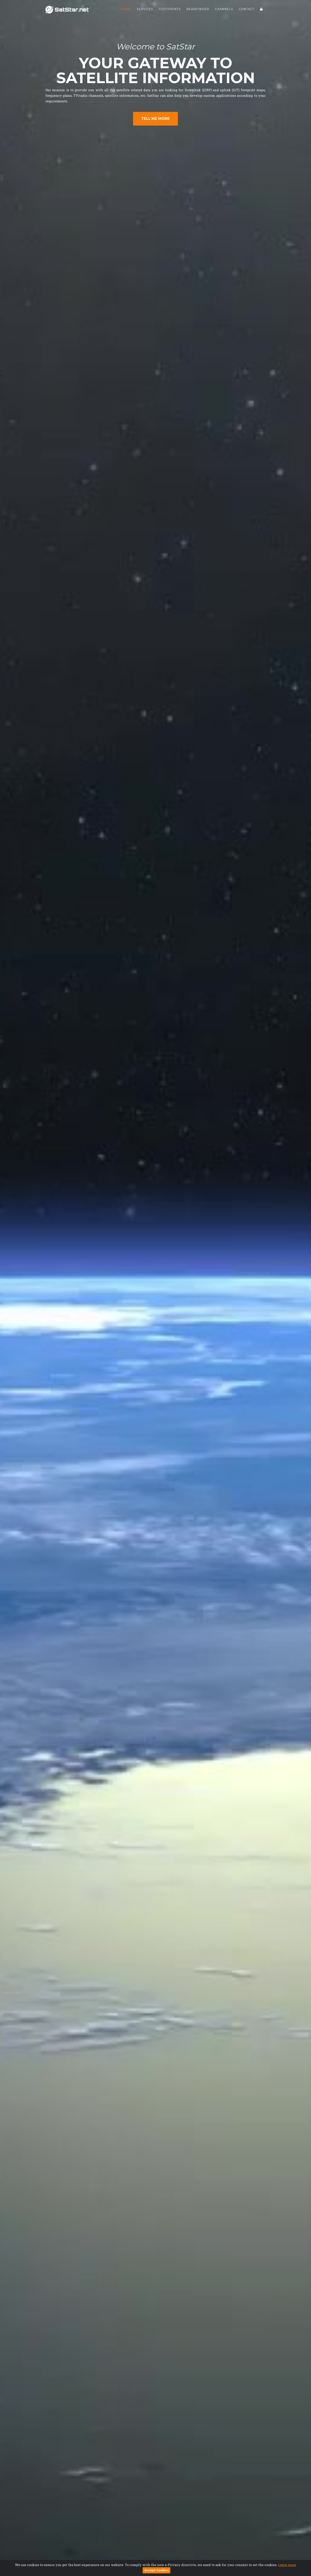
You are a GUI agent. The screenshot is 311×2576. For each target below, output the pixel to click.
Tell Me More (155, 118)
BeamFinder (197, 10)
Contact (246, 10)
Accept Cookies (156, 2570)
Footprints (170, 10)
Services (145, 10)
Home (126, 10)
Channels (224, 10)
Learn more (287, 2565)
